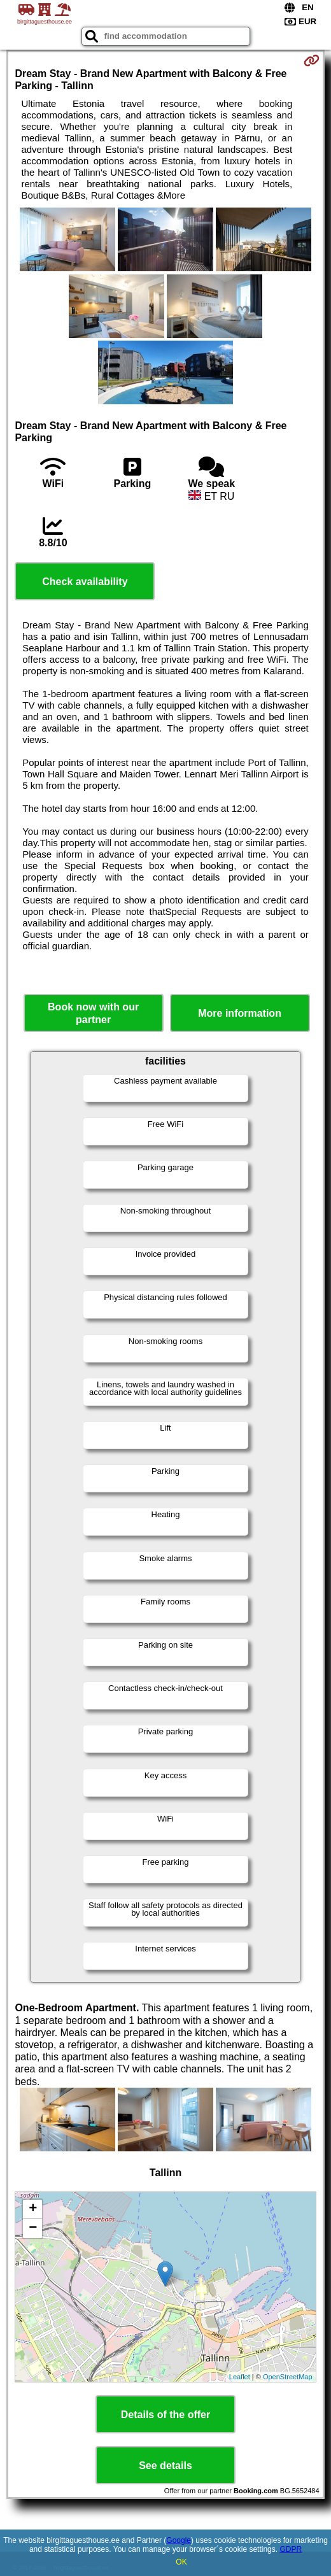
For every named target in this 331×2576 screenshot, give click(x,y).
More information (239, 1013)
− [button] (33, 2228)
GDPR (290, 2549)
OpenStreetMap (288, 2377)
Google (178, 2540)
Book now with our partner (93, 1012)
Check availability (84, 581)
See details (165, 2465)
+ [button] (33, 2209)
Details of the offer (165, 2414)
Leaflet (239, 2377)
